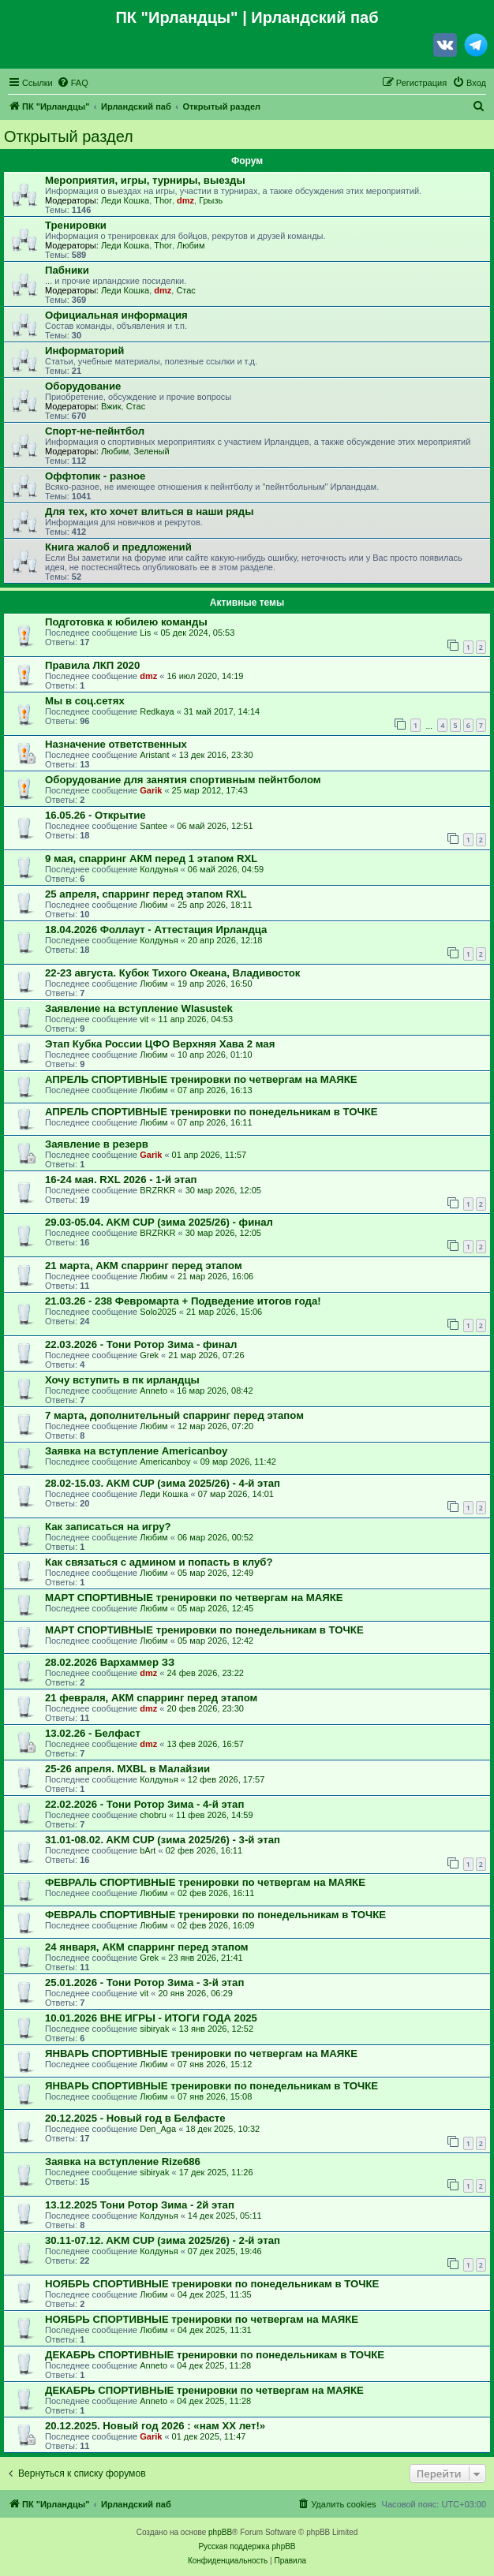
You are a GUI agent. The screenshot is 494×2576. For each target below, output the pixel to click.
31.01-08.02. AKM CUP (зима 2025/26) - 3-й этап (162, 1840)
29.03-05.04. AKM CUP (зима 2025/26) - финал (159, 1222)
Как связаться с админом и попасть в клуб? (159, 1562)
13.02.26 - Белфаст (92, 1733)
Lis (145, 632)
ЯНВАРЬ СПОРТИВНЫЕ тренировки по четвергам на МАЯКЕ (201, 2053)
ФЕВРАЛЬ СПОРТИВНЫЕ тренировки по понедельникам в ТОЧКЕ (215, 1915)
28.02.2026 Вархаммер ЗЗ (109, 1662)
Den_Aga (158, 2129)
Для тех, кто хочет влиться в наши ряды (149, 511)
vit (144, 1019)
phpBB (220, 2532)
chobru (153, 1815)
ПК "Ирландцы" (176, 17)
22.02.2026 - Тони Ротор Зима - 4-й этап (144, 1804)
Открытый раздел (68, 136)
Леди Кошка (125, 200)
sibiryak (154, 2028)
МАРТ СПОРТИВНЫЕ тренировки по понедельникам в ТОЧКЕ (204, 1630)
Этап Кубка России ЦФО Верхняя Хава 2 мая (160, 1044)
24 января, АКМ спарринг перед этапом (147, 1947)
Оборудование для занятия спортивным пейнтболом (183, 780)
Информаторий (84, 351)
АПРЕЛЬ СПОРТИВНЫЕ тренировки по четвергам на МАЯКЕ (201, 1079)
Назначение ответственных (116, 744)
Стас (185, 290)
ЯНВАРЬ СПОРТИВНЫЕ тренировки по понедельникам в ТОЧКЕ (211, 2086)
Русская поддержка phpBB (246, 2546)
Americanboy (165, 1461)
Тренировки (76, 225)
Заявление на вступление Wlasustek (139, 1008)
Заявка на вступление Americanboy (136, 1451)
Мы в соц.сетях (85, 701)
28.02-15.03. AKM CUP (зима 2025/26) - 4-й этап (162, 1483)
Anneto (153, 1390)
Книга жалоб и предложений (118, 547)
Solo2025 (158, 1311)
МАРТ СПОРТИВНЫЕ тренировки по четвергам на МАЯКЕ (194, 1597)
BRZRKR (157, 1190)
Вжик (111, 406)
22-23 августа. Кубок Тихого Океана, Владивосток (172, 973)
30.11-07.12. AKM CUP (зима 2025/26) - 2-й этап (162, 2240)
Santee (153, 826)
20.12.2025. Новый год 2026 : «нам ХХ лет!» (155, 2426)
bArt (147, 1850)
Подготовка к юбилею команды (126, 622)
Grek (149, 1355)
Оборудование (83, 386)
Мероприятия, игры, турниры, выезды (145, 180)
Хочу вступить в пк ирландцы (122, 1380)
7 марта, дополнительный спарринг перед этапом (174, 1415)
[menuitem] (72, 82)
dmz (185, 200)
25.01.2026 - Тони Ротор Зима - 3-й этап (144, 1982)
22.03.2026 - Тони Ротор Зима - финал (141, 1344)
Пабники (67, 270)
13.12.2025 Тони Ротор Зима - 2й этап (139, 2205)
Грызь (211, 200)
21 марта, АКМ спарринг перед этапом (143, 1265)
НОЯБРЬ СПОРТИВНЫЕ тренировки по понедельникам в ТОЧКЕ (212, 2284)
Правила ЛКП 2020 (92, 665)
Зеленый (151, 451)
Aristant (154, 755)
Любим (190, 245)
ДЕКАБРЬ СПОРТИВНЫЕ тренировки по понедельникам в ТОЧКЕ (214, 2355)
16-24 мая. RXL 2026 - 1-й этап (121, 1179)
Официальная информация (116, 315)
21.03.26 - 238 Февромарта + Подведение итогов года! (183, 1301)
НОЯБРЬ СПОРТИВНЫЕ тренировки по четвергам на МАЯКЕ (201, 2319)
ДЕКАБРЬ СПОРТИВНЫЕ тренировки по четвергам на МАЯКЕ (204, 2390)
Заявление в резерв (96, 1144)
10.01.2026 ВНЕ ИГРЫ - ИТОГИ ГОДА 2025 (151, 2018)
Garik (151, 790)
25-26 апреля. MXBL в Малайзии (127, 1769)
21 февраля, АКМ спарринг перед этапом (151, 1698)
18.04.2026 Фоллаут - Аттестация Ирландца (156, 929)
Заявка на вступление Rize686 (122, 2161)
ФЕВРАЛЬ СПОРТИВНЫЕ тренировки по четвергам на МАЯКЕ (205, 1882)
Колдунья (159, 869)
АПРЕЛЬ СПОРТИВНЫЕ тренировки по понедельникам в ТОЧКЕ (211, 1112)
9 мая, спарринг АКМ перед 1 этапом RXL (151, 858)
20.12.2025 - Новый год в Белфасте (135, 2118)
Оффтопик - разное (95, 476)
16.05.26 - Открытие (95, 815)
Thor (163, 200)
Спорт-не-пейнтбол (94, 431)
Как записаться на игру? (108, 1527)
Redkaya (157, 711)
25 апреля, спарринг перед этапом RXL (146, 894)
